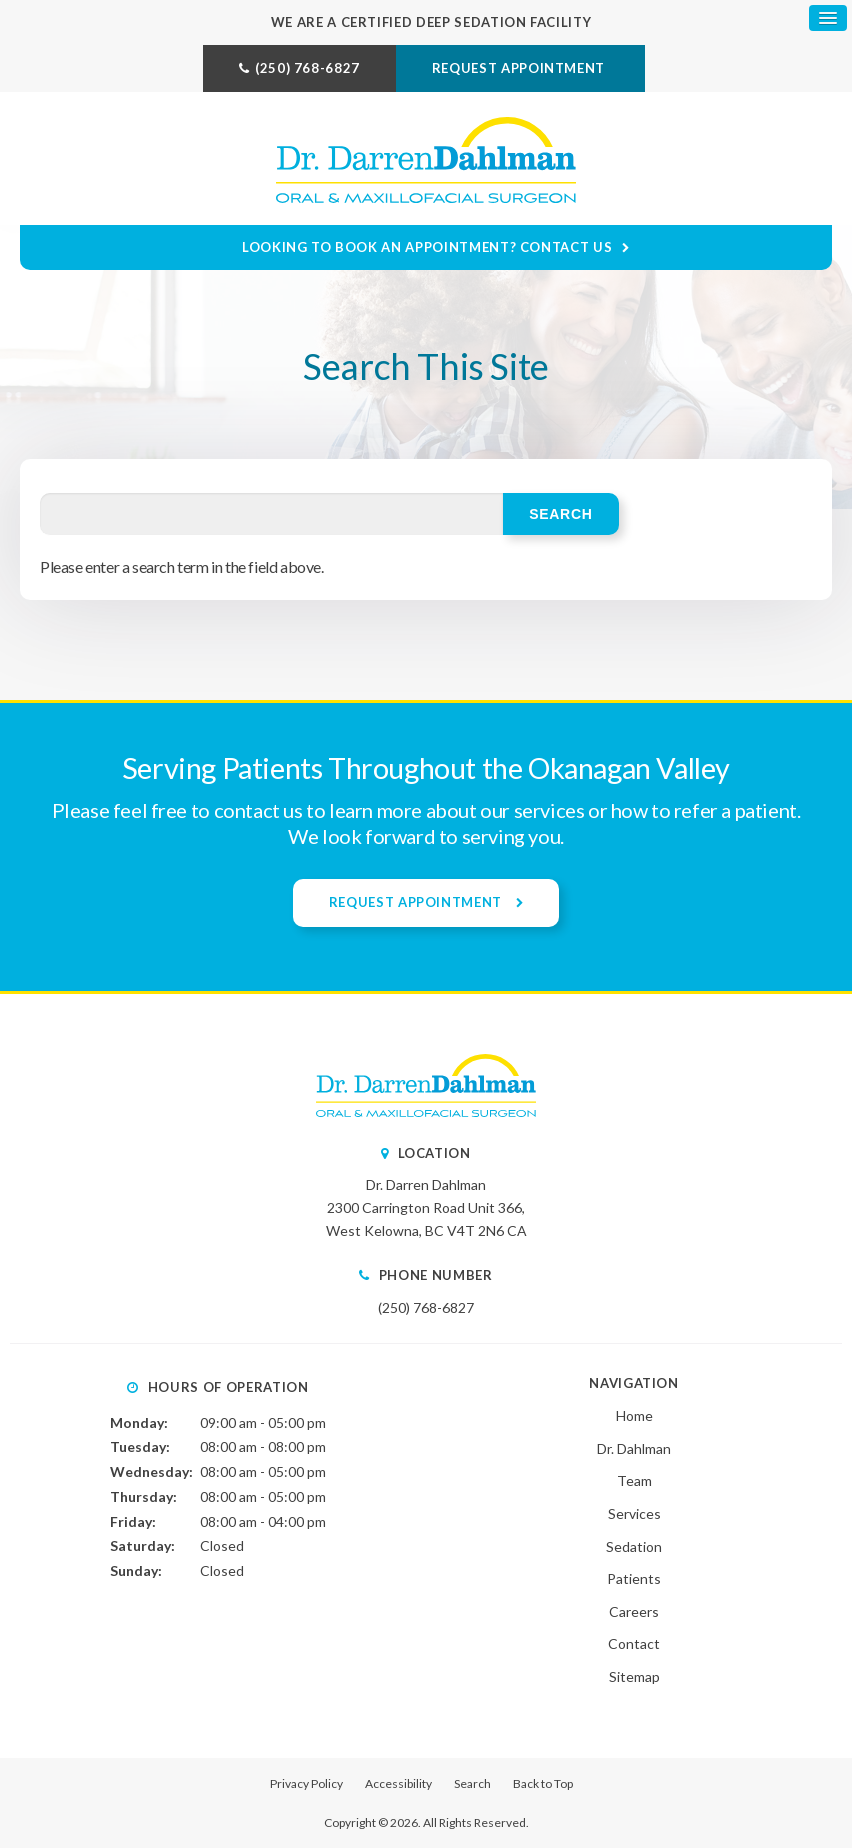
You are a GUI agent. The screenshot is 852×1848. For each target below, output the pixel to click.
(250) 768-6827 (307, 68)
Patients (634, 1578)
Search (472, 1783)
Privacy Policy (306, 1783)
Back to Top (543, 1783)
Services (634, 1513)
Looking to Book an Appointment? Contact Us (427, 247)
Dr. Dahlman (634, 1448)
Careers (634, 1611)
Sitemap (634, 1676)
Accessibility (398, 1783)
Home (634, 1415)
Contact (634, 1643)
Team (634, 1480)
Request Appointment (520, 68)
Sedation (634, 1546)
